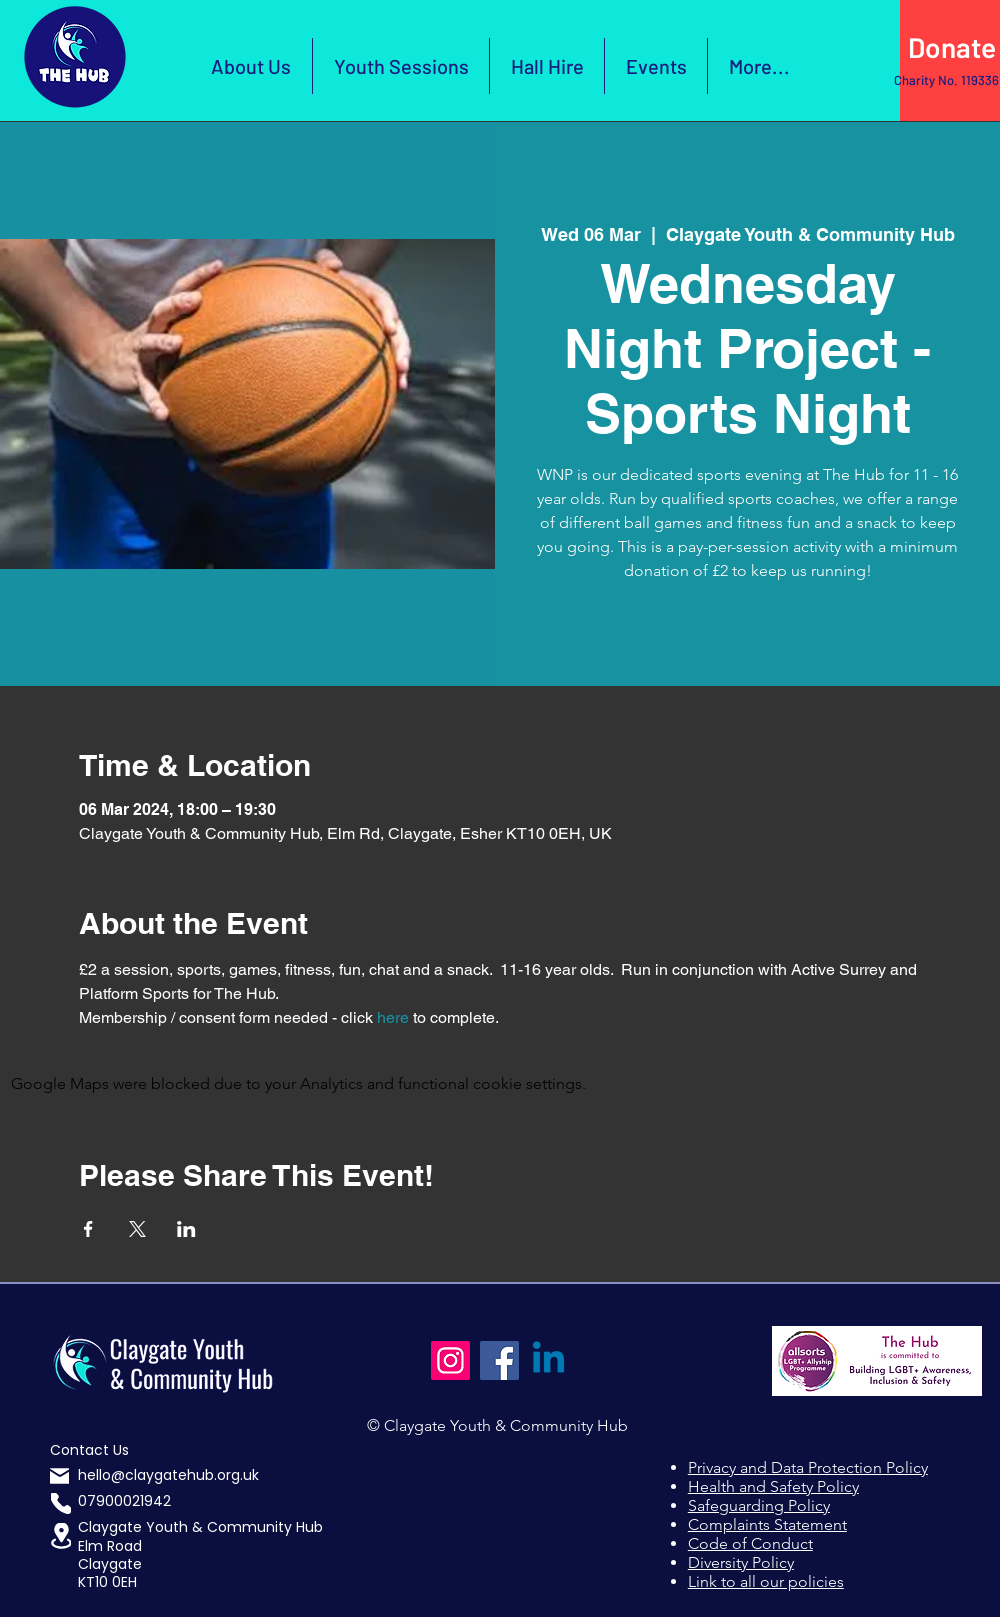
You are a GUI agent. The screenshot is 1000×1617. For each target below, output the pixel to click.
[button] (61, 1536)
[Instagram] (450, 1360)
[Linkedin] (548, 1360)
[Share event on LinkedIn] (186, 1229)
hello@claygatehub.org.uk (168, 1475)
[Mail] (59, 1476)
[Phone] (61, 1503)
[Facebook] (499, 1360)
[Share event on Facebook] (88, 1229)
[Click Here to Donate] (950, 48)
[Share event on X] (137, 1229)
